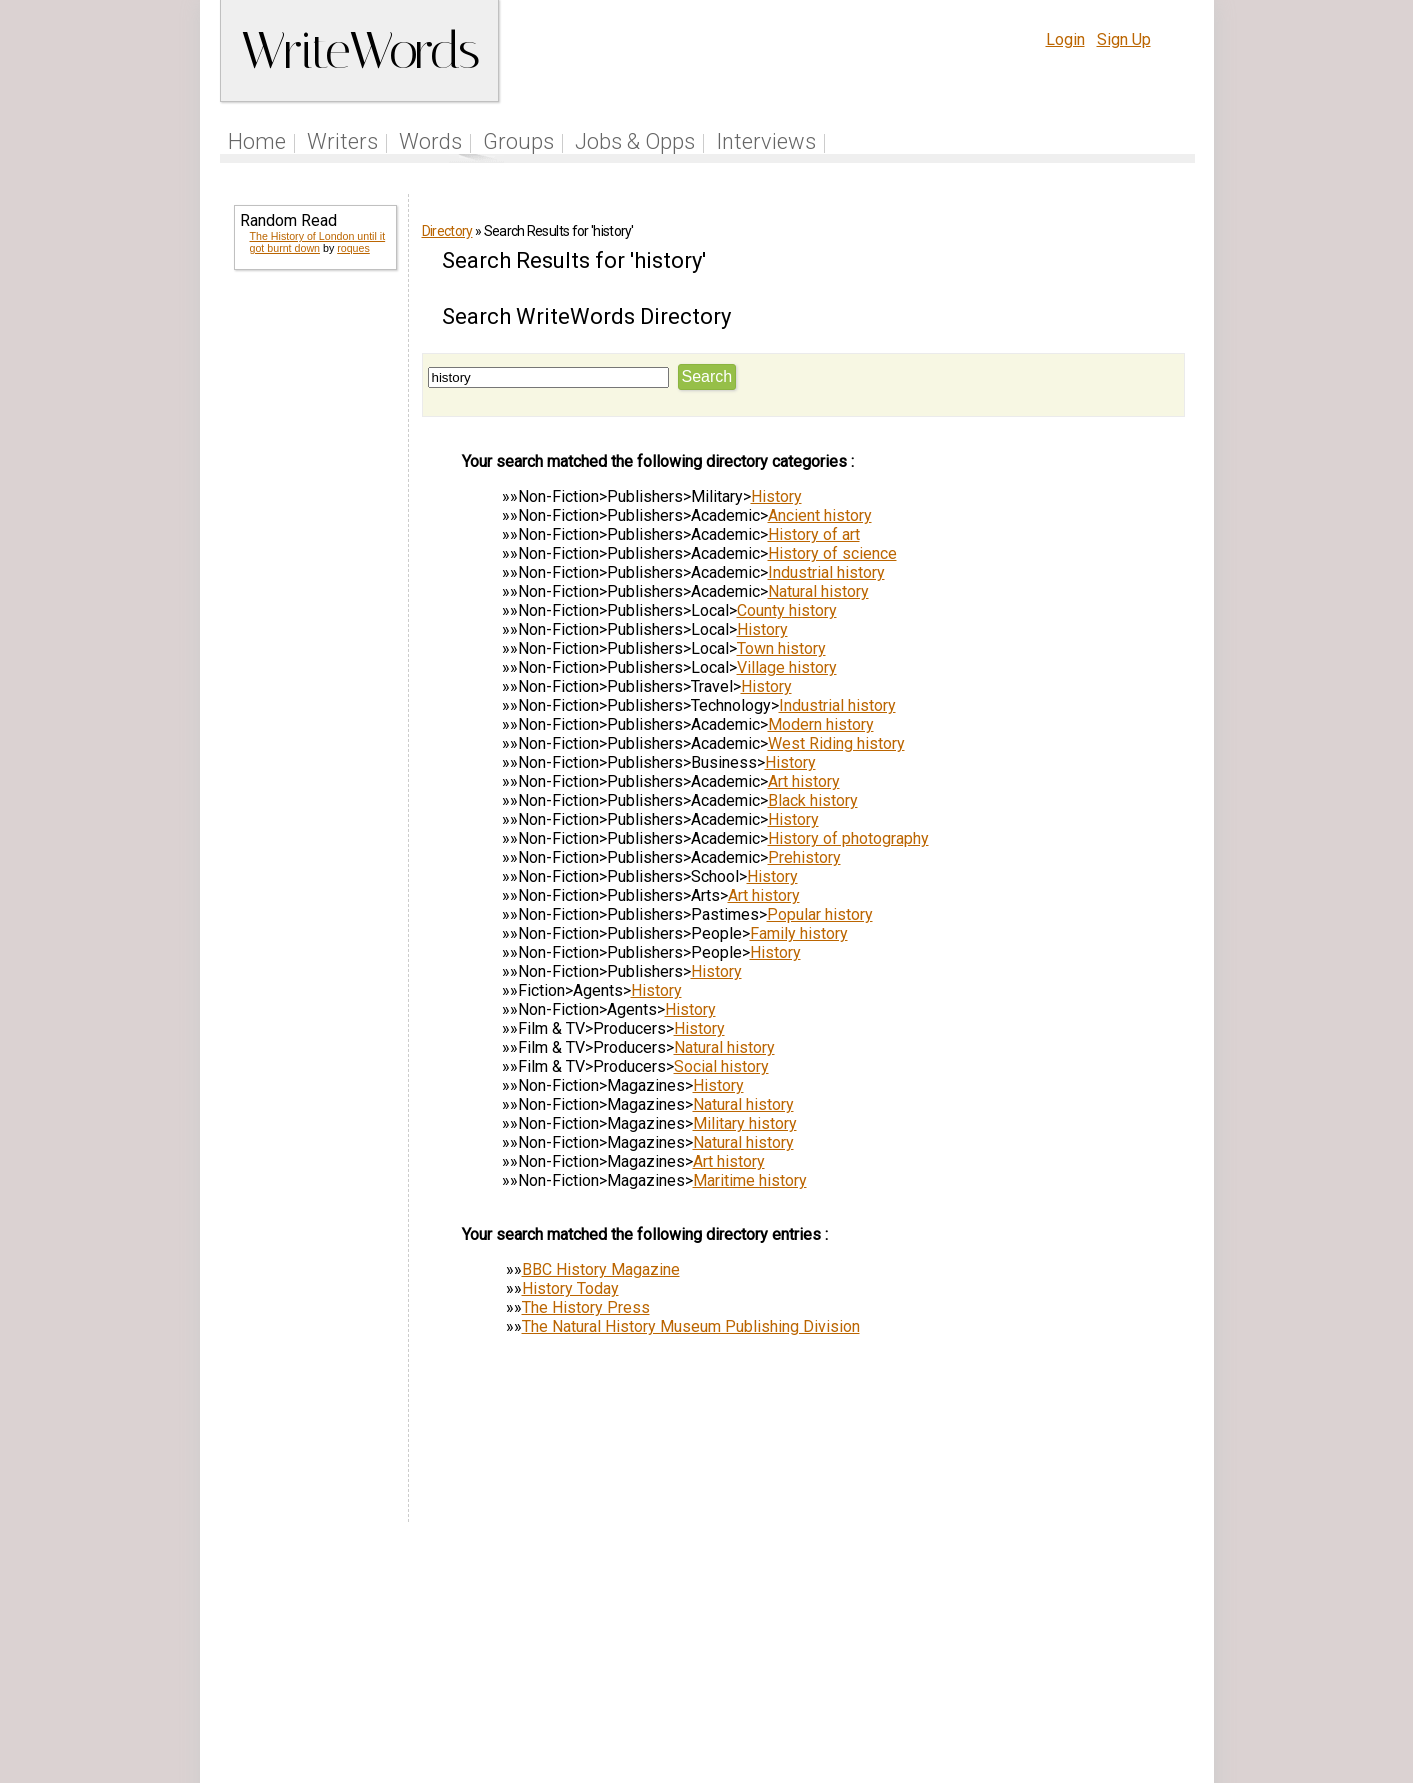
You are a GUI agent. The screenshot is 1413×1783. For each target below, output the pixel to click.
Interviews (766, 141)
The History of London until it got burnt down (318, 242)
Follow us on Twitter (655, 1657)
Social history (721, 1066)
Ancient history (820, 515)
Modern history (821, 724)
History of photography (848, 838)
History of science (832, 553)
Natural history (818, 591)
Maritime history (750, 1180)
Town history (781, 648)
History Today (570, 1288)
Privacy (1030, 1657)
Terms (965, 1657)
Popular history (820, 914)
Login (1065, 39)
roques (353, 248)
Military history (745, 1123)
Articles (770, 1657)
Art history (804, 781)
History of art (814, 534)
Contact (1153, 1657)
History (776, 496)
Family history (799, 933)
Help (909, 1657)
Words (430, 141)
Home (257, 141)
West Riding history (836, 743)
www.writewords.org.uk (878, 1695)
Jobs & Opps (635, 141)
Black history (813, 800)
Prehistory (804, 857)
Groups (518, 141)
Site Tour (845, 1657)
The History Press (586, 1307)
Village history (787, 667)
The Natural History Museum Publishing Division (691, 1326)
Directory (447, 231)
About (1093, 1657)
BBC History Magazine (601, 1269)
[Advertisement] (314, 592)
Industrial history (826, 572)
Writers (342, 141)
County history (787, 610)
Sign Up (1124, 39)
